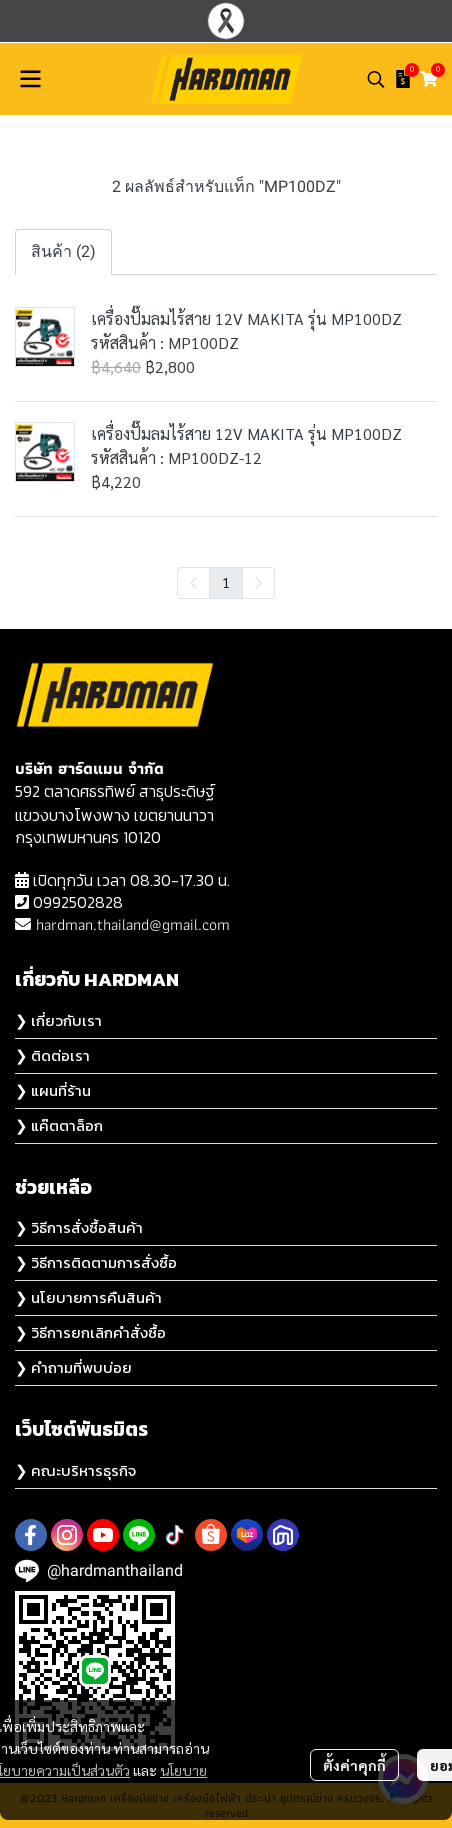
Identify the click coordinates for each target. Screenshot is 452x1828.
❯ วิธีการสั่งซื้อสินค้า (79, 1227)
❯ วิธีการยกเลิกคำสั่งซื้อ (90, 1332)
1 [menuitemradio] (226, 582)
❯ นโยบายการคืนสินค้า (88, 1297)
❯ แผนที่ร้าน (53, 1090)
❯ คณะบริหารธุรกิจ (75, 1470)
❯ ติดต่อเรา (52, 1055)
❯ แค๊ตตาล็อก (59, 1125)
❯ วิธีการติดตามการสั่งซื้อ (96, 1262)
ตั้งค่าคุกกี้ (354, 1765)
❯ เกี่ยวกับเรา (58, 1020)
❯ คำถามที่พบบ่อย (73, 1367)
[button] (376, 79)
